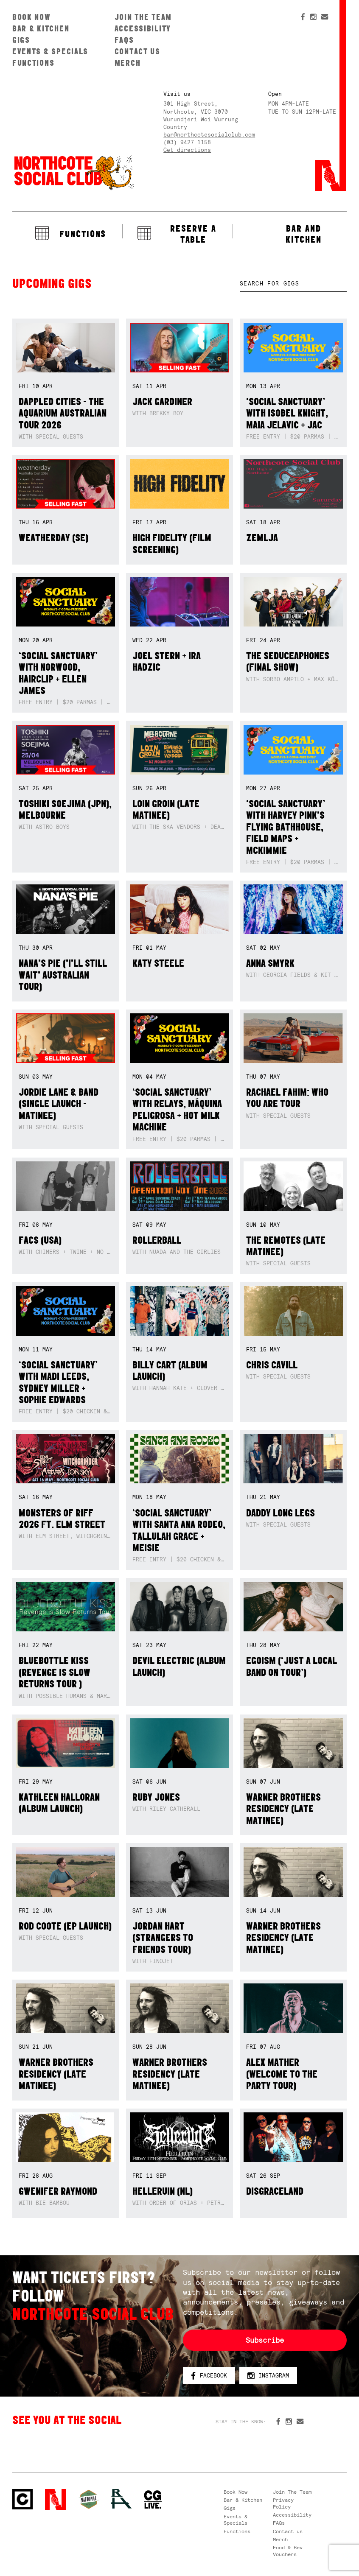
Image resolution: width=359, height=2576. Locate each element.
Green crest (89, 2499)
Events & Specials (50, 51)
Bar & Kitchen (40, 28)
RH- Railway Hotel (121, 2499)
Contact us (137, 51)
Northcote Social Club (73, 172)
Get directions (187, 150)
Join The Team (143, 17)
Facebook (209, 2376)
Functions (33, 62)
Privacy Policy (283, 2503)
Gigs (21, 40)
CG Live (153, 2500)
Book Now (31, 17)
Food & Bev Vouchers (288, 2551)
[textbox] (293, 284)
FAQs (124, 40)
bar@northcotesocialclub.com (209, 134)
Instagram (268, 2376)
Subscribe (265, 2340)
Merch (128, 62)
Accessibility (143, 28)
